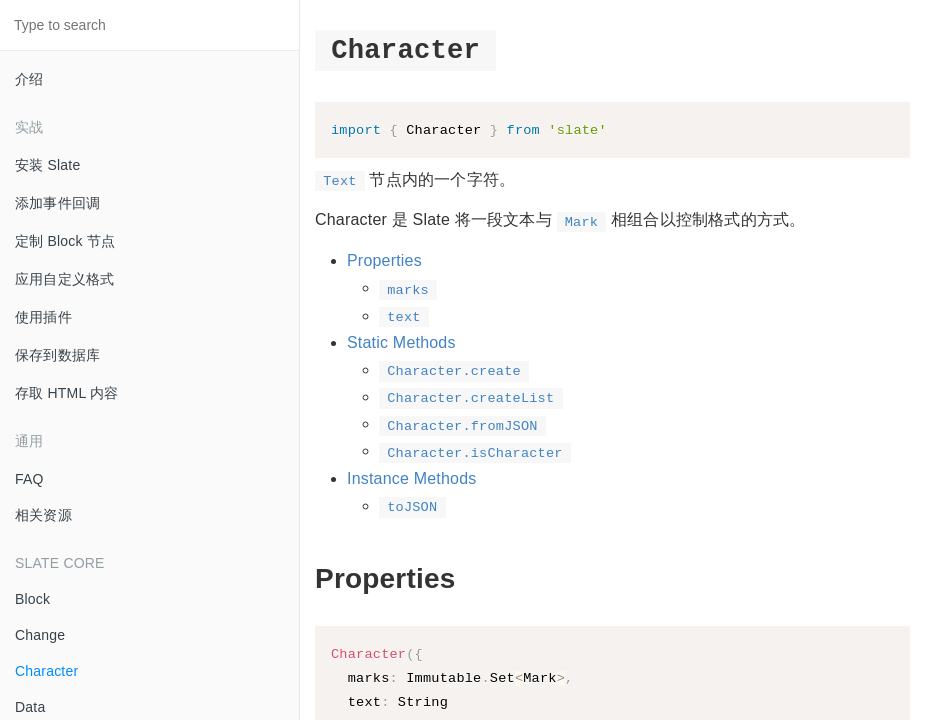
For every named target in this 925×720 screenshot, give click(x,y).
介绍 (29, 79)
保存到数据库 (57, 355)
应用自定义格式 (64, 279)
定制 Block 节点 (65, 241)
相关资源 (43, 515)
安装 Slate (47, 165)
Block (32, 599)
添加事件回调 (57, 203)
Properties (384, 262)
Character (46, 671)
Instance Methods (412, 479)
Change (40, 635)
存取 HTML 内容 (66, 393)
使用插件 (43, 317)
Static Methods (401, 343)
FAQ (29, 479)
